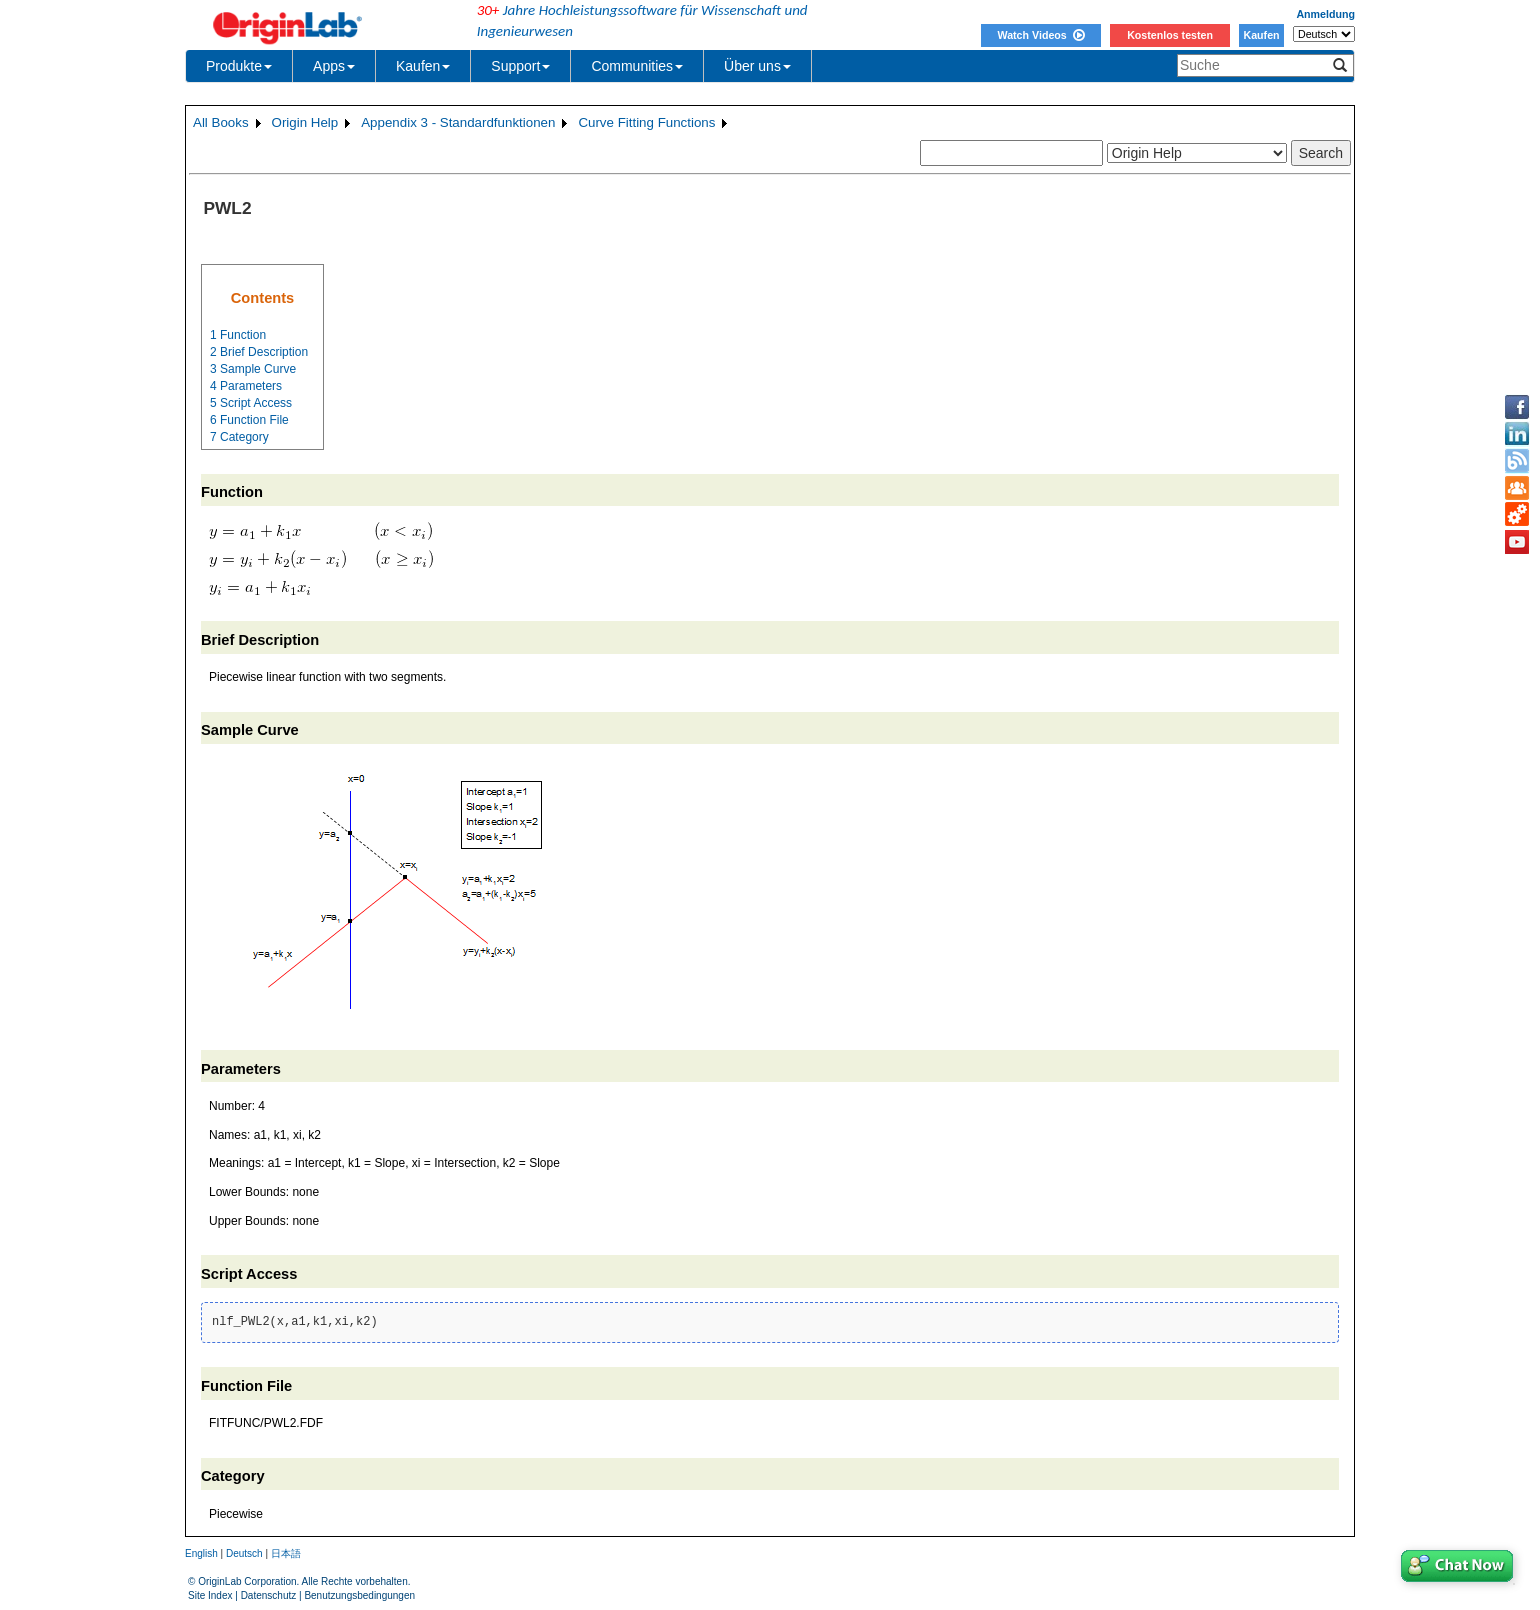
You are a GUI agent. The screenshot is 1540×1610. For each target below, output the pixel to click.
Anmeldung (1325, 14)
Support (520, 66)
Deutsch (244, 1553)
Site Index (210, 1595)
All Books (221, 122)
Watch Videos (1040, 35)
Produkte (239, 66)
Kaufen (1261, 35)
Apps (334, 66)
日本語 (286, 1553)
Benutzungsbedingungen (359, 1595)
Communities (637, 66)
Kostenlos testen (1170, 35)
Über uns (757, 66)
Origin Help (305, 122)
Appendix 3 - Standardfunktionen (458, 122)
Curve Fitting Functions (646, 122)
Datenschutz (269, 1595)
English (201, 1553)
